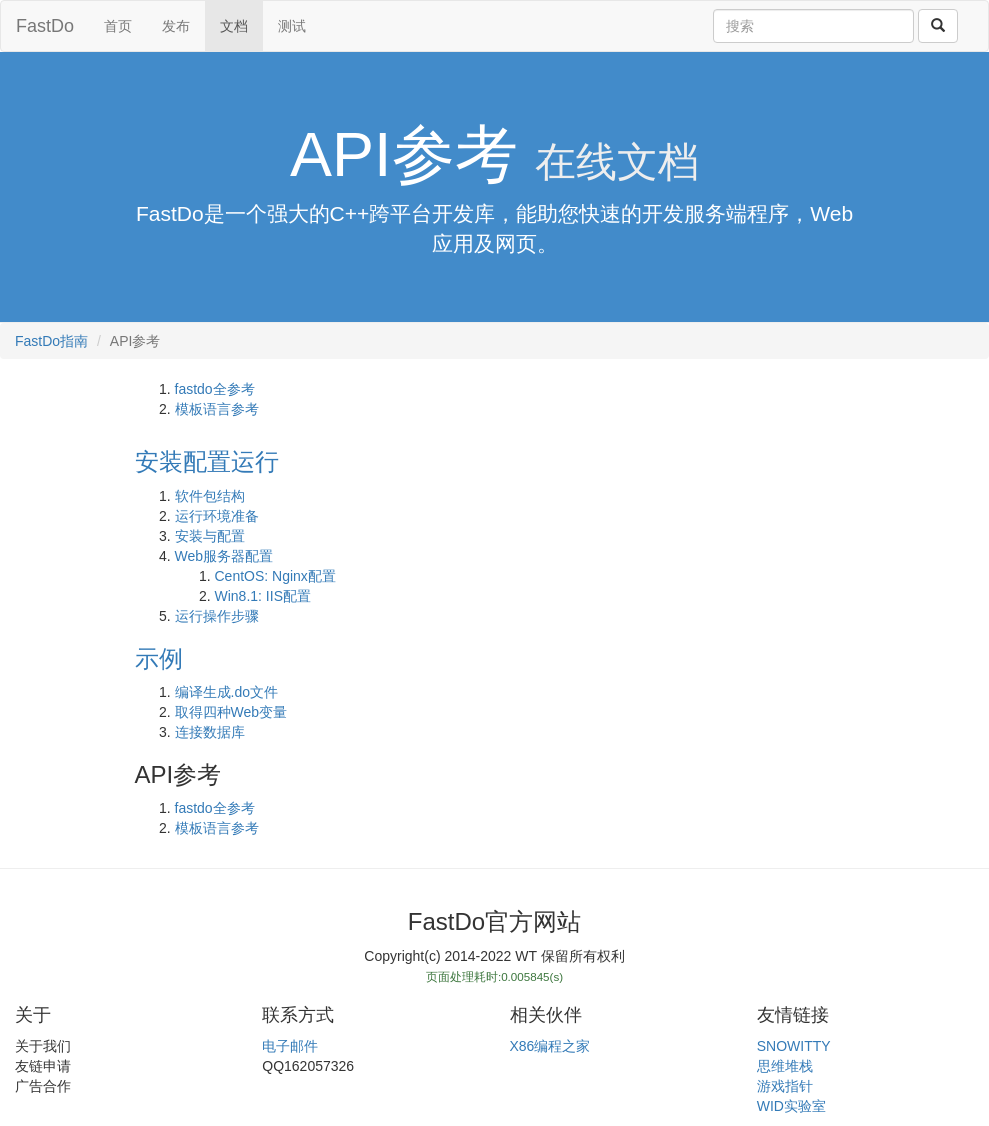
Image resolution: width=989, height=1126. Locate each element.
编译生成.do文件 (226, 692)
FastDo (45, 26)
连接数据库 (210, 732)
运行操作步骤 (217, 616)
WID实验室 (791, 1106)
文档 (234, 26)
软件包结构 (210, 496)
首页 (118, 26)
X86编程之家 (550, 1046)
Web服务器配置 (224, 556)
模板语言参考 (217, 409)
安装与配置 (210, 536)
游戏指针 (785, 1086)
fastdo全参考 (215, 389)
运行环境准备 (217, 516)
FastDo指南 (51, 341)
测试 (292, 26)
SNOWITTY (794, 1046)
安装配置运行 (207, 461)
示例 (159, 658)
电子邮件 (290, 1046)
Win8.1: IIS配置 (263, 596)
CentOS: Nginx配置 (275, 576)
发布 (176, 26)
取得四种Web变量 (231, 712)
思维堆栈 (785, 1066)
